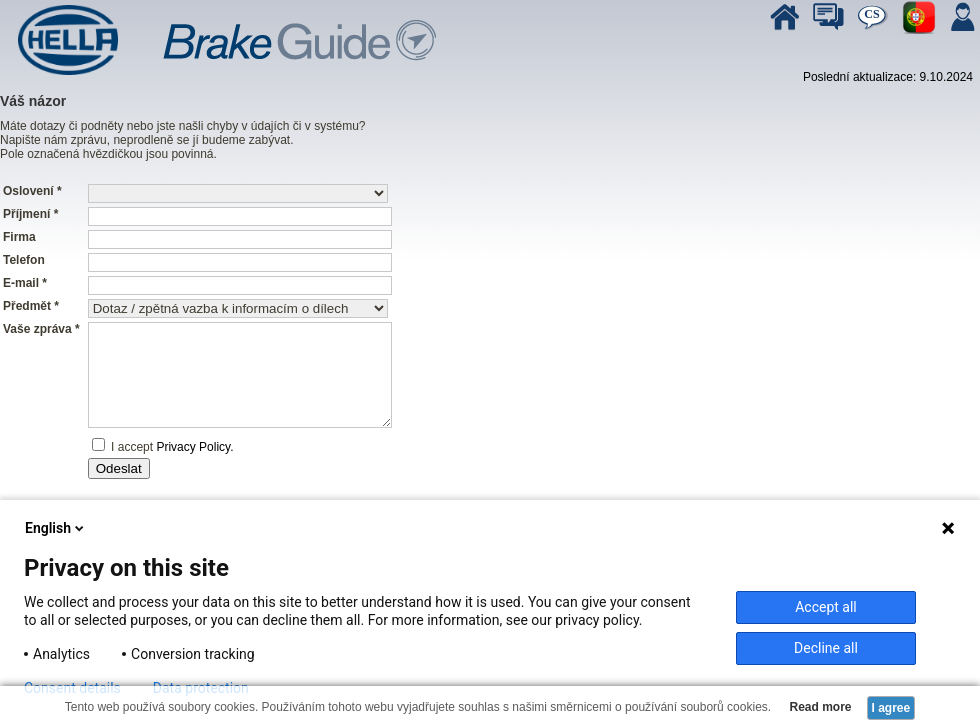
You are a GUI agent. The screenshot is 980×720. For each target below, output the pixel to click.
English (56, 528)
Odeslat (119, 468)
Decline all (826, 648)
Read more (818, 707)
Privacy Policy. (194, 447)
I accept (130, 447)
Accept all (826, 607)
